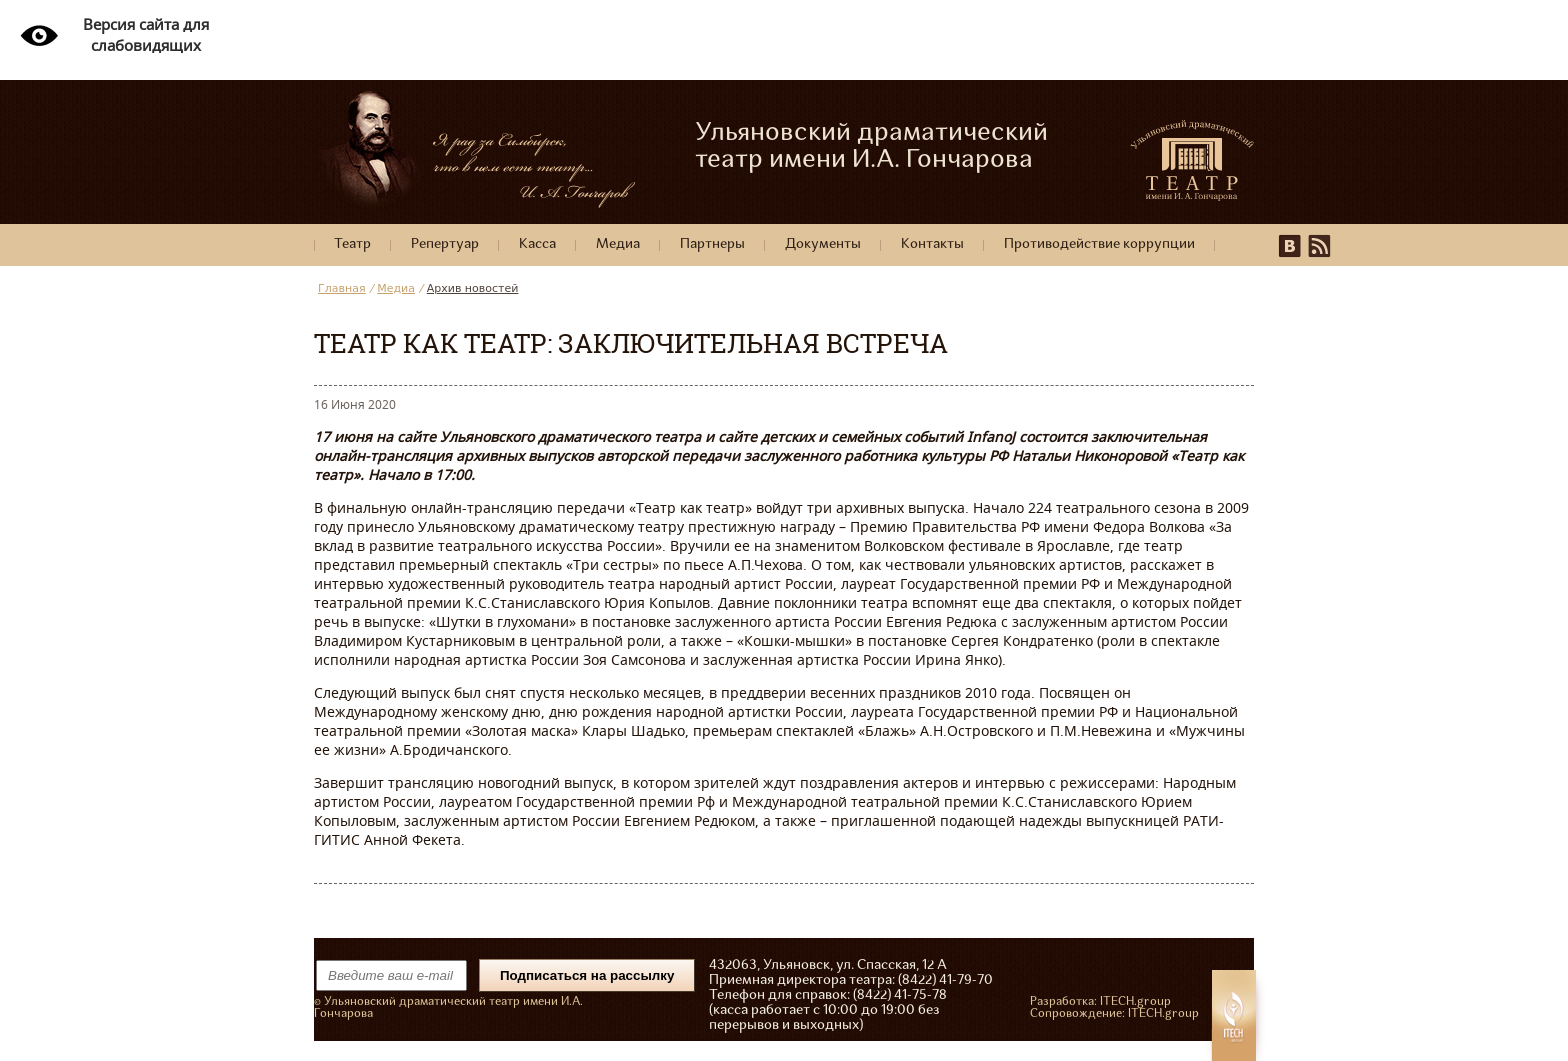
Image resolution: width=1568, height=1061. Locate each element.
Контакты (932, 244)
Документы (823, 244)
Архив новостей (473, 288)
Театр (352, 244)
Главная (342, 288)
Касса (537, 244)
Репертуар (445, 244)
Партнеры (712, 244)
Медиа (618, 244)
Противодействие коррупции (1099, 244)
